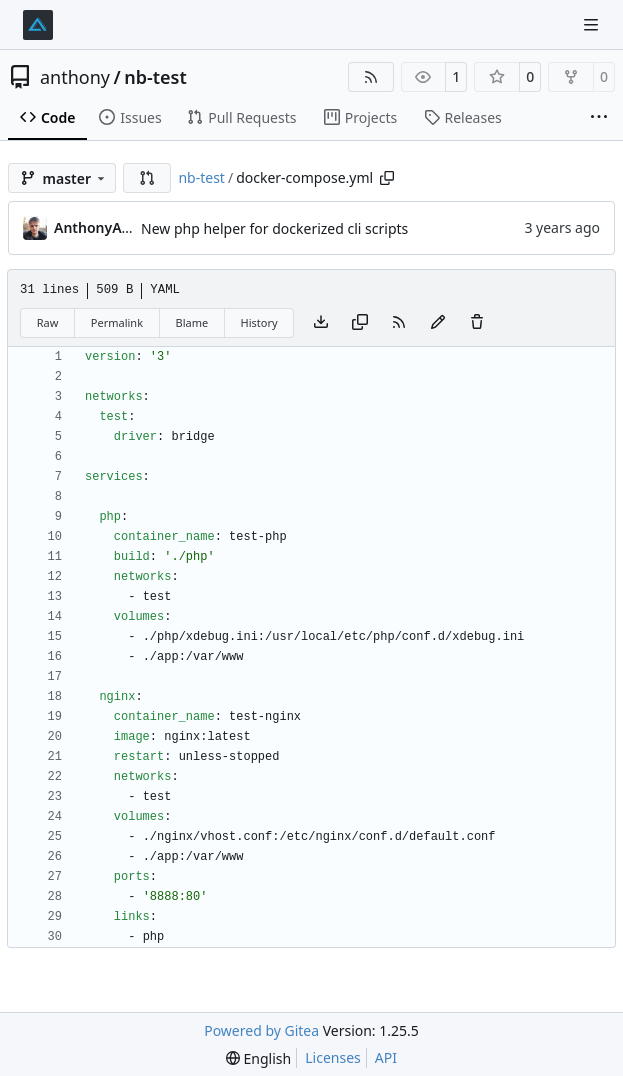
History (259, 322)
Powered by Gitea (261, 1030)
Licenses (333, 1057)
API (386, 1057)
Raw (48, 322)
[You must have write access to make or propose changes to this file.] (477, 323)
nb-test (155, 77)
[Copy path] (387, 178)
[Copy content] (360, 323)
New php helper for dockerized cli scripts (274, 228)
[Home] (38, 25)
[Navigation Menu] (593, 24)
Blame (191, 322)
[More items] (599, 118)
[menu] (258, 1058)
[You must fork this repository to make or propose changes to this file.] (438, 323)
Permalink (117, 322)
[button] (147, 178)
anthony (75, 77)
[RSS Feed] (371, 77)
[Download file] (321, 323)
